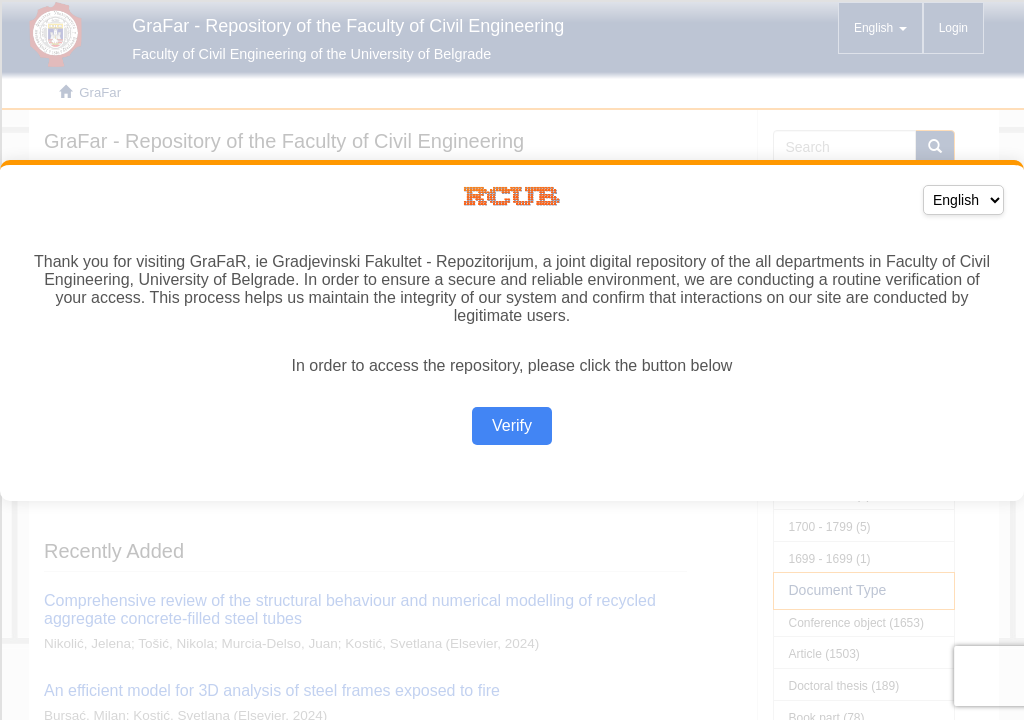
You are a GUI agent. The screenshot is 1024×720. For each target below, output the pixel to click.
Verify (512, 425)
